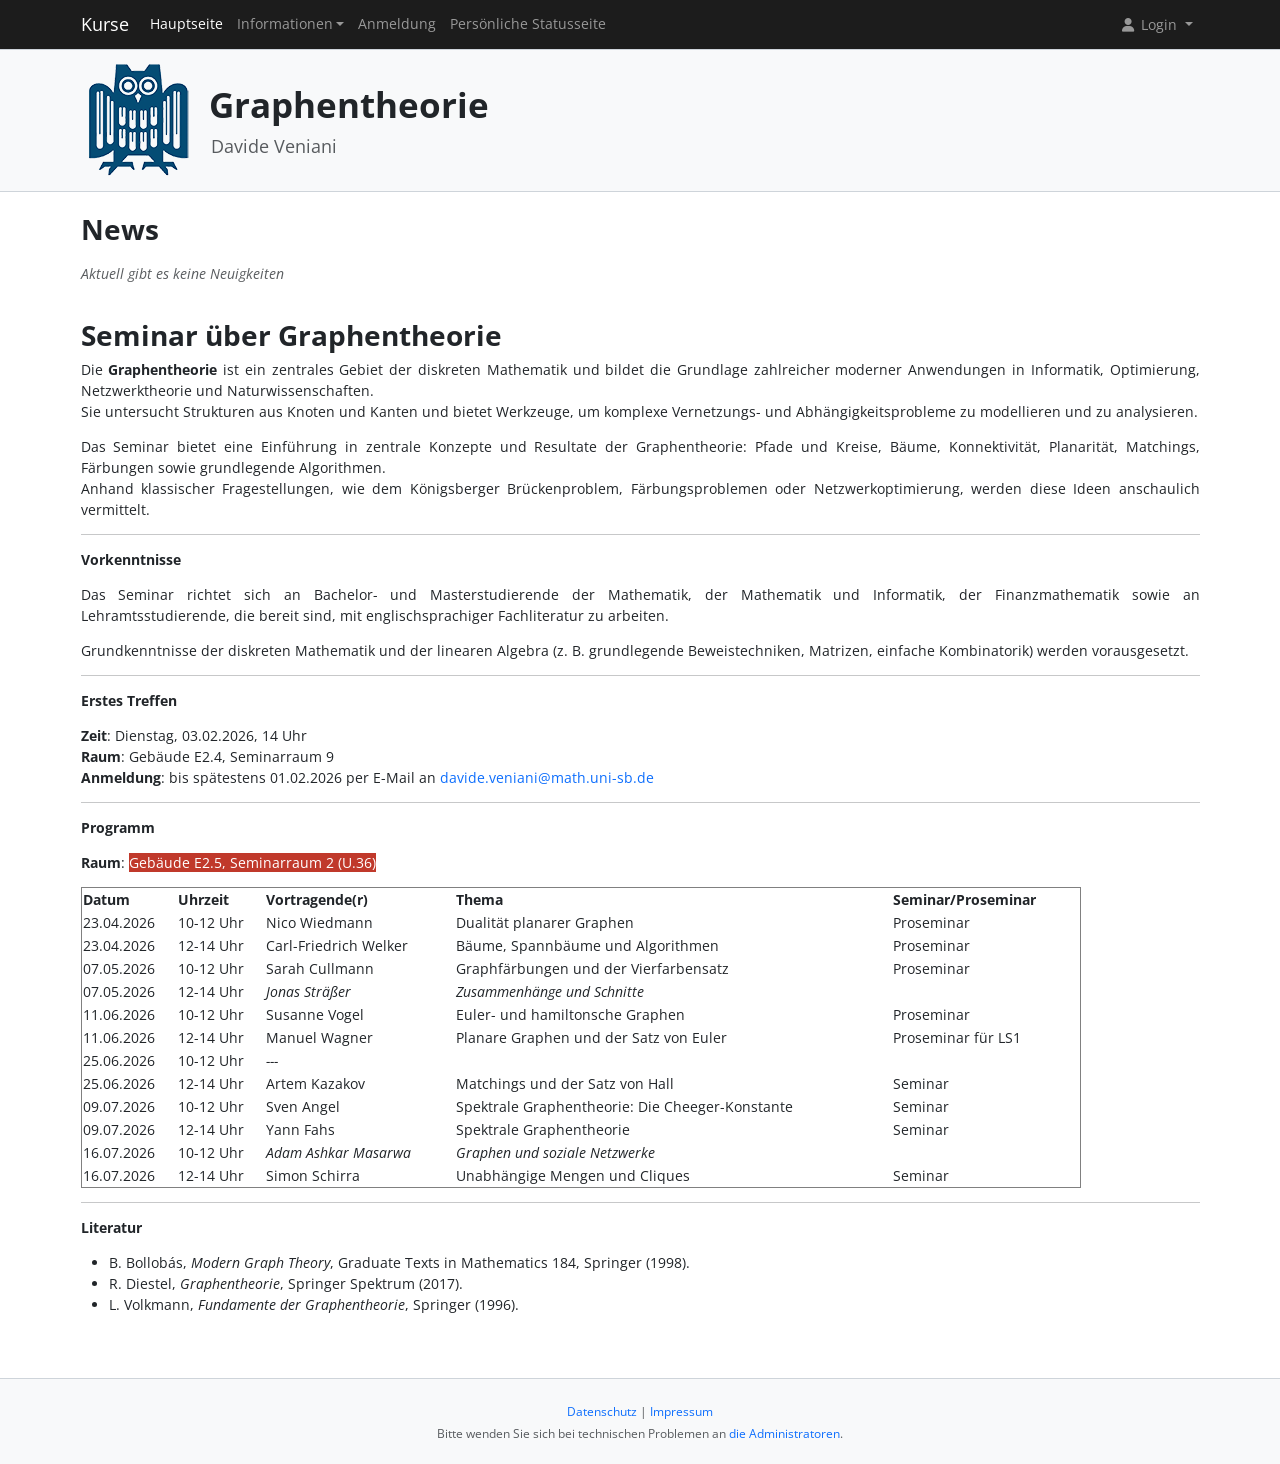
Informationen (285, 24)
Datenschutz (602, 1411)
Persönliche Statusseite (528, 24)
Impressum (681, 1411)
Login (1150, 24)
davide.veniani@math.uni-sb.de (547, 777)
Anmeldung (397, 24)
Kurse (105, 24)
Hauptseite (186, 24)
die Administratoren (784, 1433)
